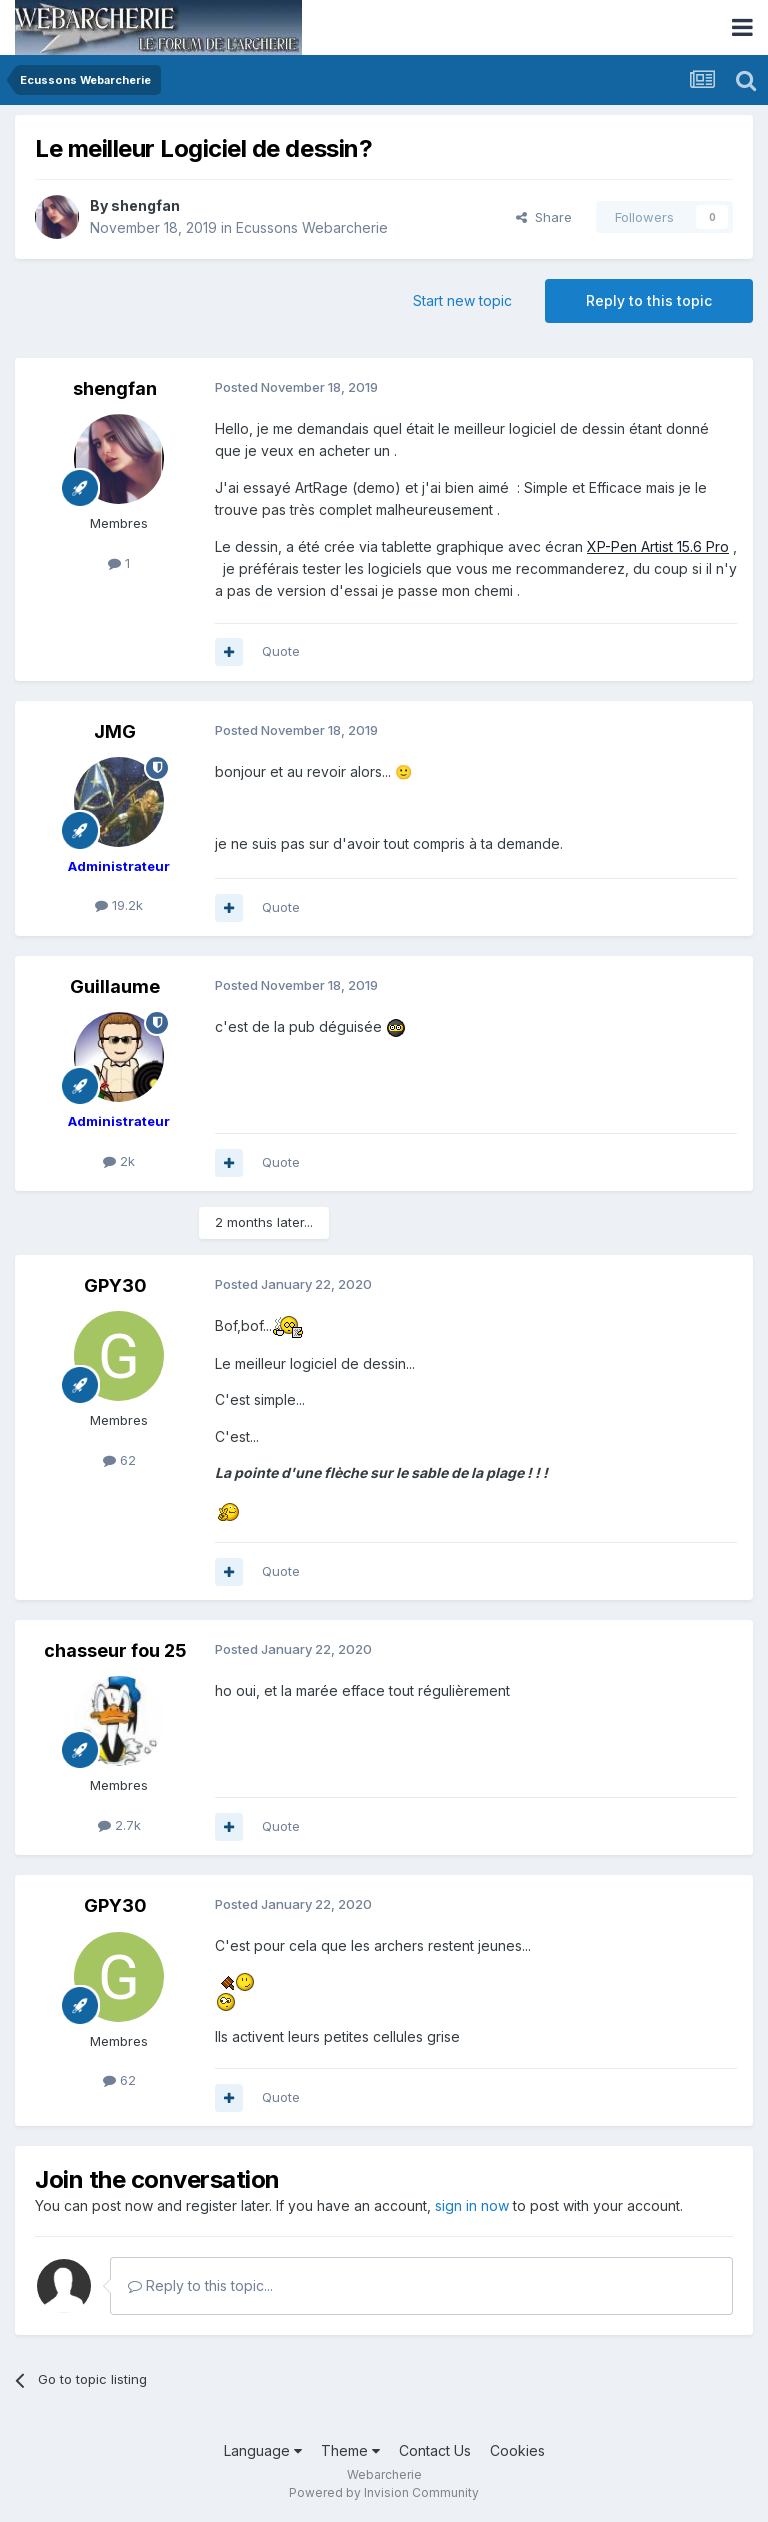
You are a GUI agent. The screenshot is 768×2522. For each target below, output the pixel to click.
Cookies (517, 2450)
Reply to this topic (649, 300)
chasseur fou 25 (115, 1650)
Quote (281, 651)
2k (119, 1161)
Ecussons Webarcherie (312, 227)
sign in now (472, 2205)
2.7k (119, 1825)
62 (119, 1460)
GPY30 (115, 1285)
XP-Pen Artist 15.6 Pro (658, 546)
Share (544, 217)
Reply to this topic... (200, 2285)
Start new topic (462, 300)
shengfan (145, 205)
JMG (115, 731)
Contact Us (435, 2450)
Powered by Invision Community (384, 2492)
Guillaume (115, 986)
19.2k (119, 905)
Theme (350, 2450)
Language (263, 2450)
